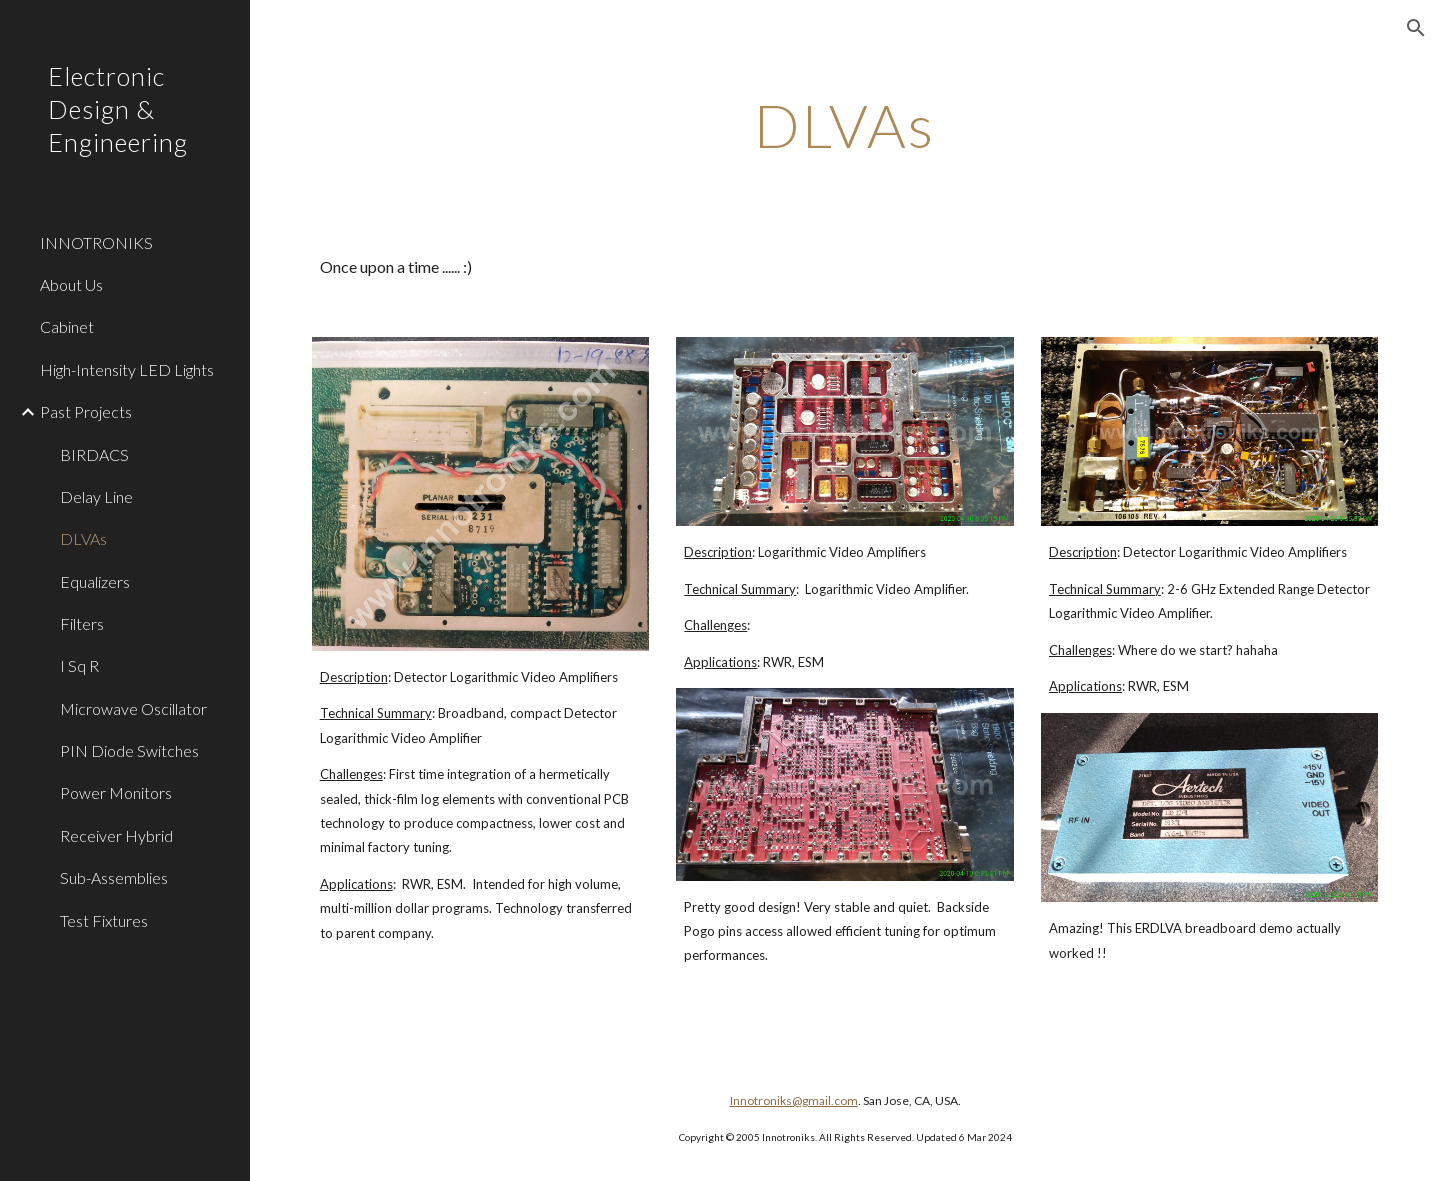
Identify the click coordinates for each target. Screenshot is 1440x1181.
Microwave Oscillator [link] (133, 708)
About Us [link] (71, 284)
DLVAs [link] (83, 538)
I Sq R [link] (79, 665)
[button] (1416, 28)
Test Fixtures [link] (104, 920)
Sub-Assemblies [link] (114, 877)
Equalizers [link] (95, 581)
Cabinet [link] (67, 326)
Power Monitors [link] (116, 792)
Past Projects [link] (86, 411)
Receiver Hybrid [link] (116, 835)
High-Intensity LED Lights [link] (127, 369)
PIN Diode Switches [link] (129, 750)
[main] (845, 125)
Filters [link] (82, 623)
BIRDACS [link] (94, 454)
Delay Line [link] (96, 496)
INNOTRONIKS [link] (96, 242)
